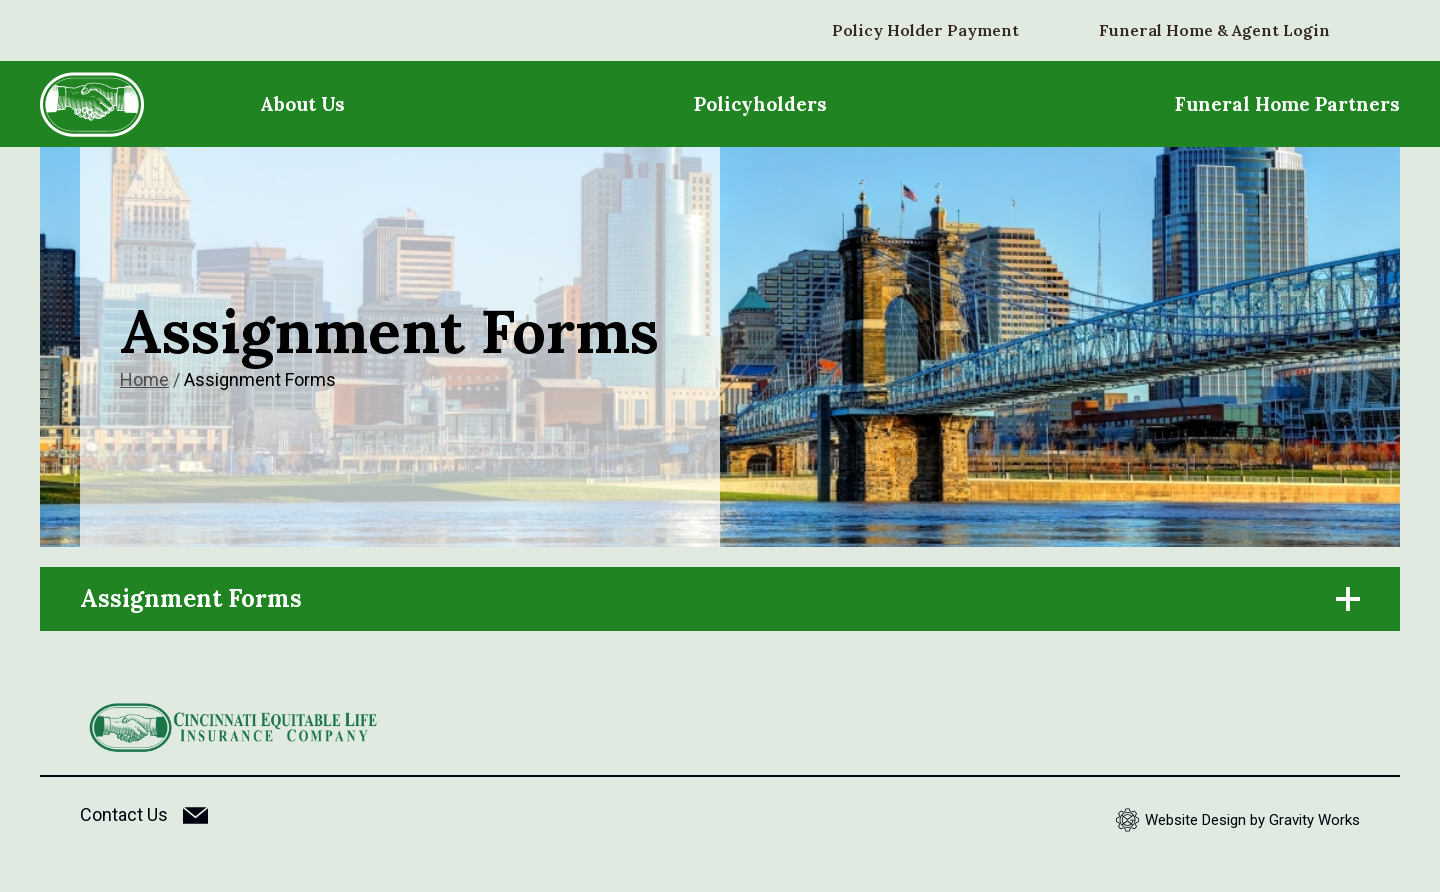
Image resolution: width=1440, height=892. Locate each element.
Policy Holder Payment (925, 30)
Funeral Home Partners (1287, 104)
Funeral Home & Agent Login (1214, 30)
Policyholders (760, 104)
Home (144, 379)
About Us (302, 104)
